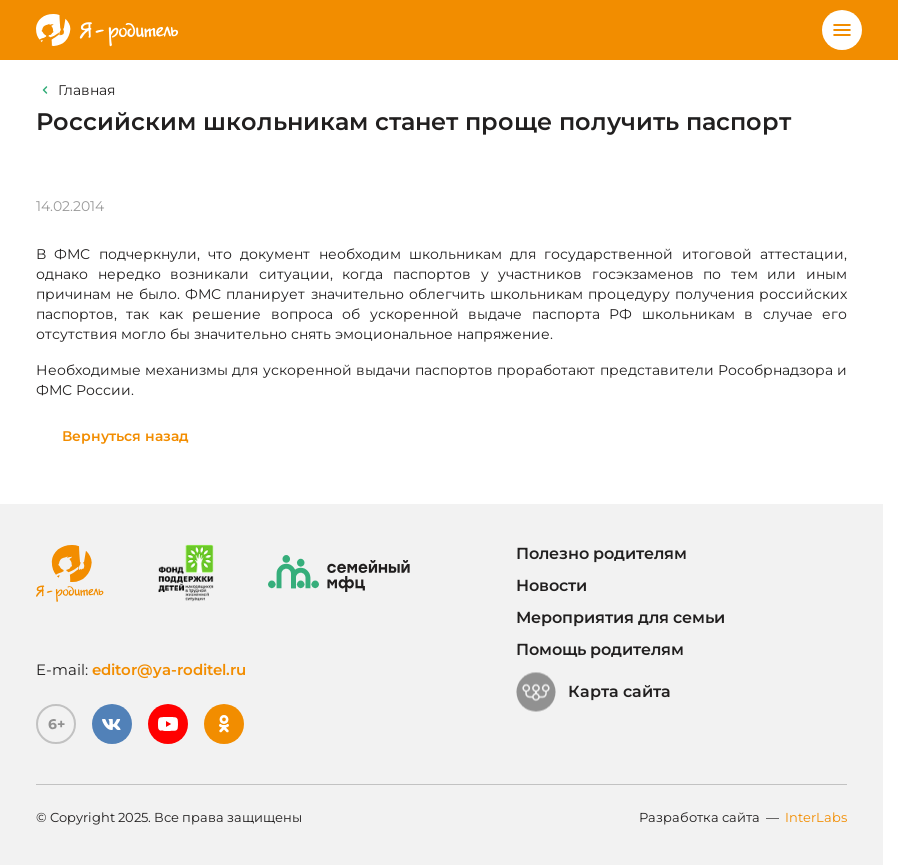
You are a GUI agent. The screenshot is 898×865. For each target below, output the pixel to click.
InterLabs (816, 817)
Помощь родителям (600, 649)
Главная (86, 90)
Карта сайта (593, 692)
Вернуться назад (125, 436)
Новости (551, 585)
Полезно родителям (601, 553)
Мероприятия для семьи (620, 617)
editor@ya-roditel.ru (169, 669)
